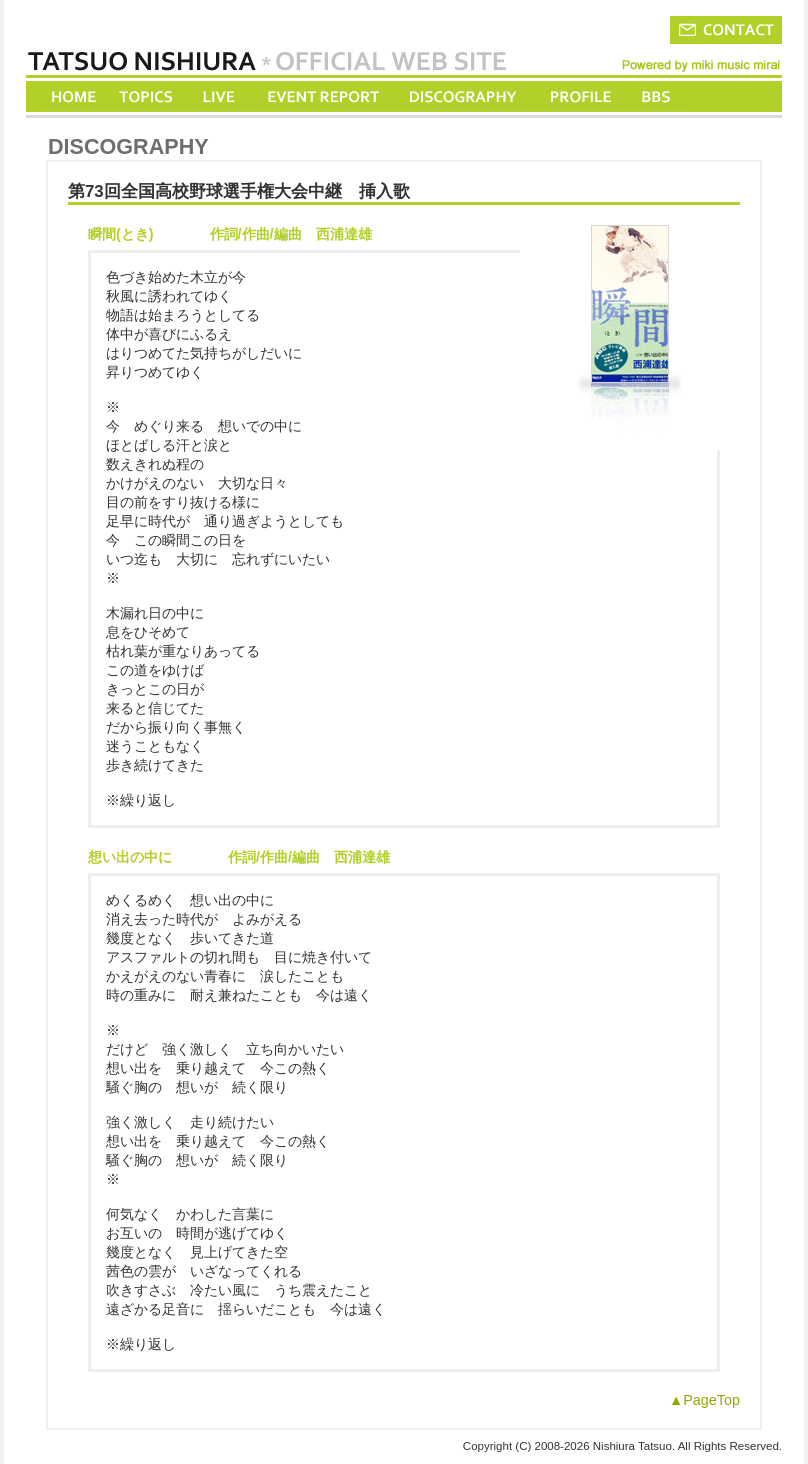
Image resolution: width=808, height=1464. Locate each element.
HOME (74, 96)
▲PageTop (704, 1400)
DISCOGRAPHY (462, 96)
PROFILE (579, 96)
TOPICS (147, 96)
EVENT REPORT (322, 96)
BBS (657, 96)
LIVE (220, 96)
